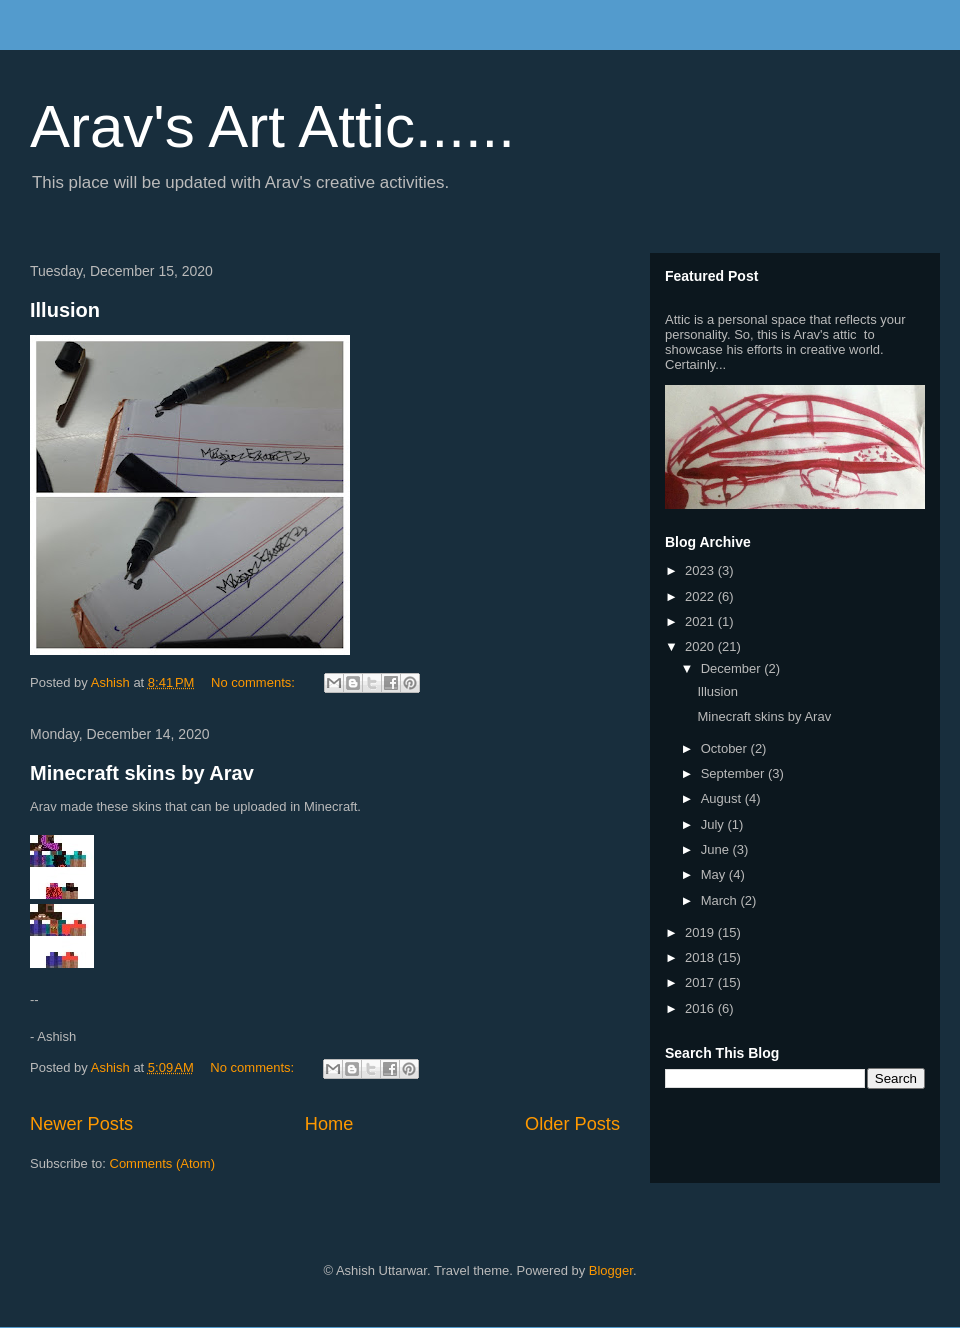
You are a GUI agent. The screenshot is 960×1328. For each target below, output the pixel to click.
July (714, 824)
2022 (701, 596)
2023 (701, 570)
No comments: (254, 682)
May (715, 874)
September (734, 773)
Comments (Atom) (162, 1163)
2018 (701, 957)
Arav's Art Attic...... (272, 126)
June (717, 849)
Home (329, 1124)
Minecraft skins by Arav (142, 773)
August (723, 798)
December (733, 668)
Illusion (65, 310)
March (721, 900)
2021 (701, 621)
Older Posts (572, 1124)
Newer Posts (81, 1124)
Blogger (611, 1270)
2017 (701, 982)
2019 (701, 932)
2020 (701, 646)
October (726, 748)
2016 (701, 1008)
